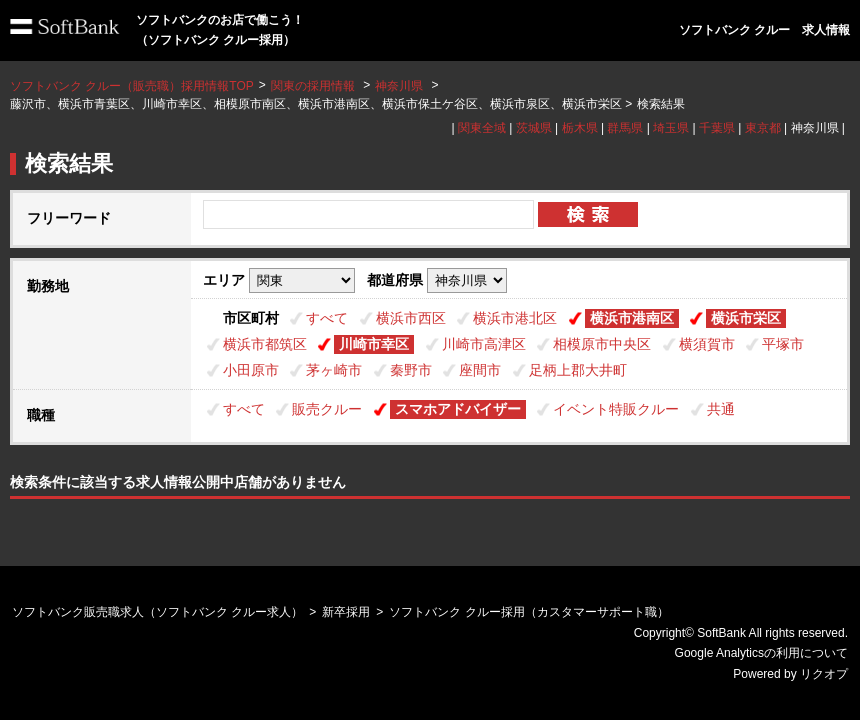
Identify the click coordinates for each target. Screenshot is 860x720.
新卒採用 (346, 612)
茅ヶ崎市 (334, 370)
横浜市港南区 (632, 318)
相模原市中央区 (602, 344)
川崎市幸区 (374, 344)
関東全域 (482, 128)
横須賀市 (707, 344)
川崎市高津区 (484, 344)
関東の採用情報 (314, 86)
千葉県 (717, 128)
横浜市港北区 (515, 318)
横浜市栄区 (746, 318)
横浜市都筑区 (265, 344)
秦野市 (411, 370)
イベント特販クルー (616, 409)
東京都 (763, 128)
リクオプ (824, 674)
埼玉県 (671, 128)
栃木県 (580, 128)
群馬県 (625, 128)
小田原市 (251, 370)
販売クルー (327, 409)
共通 (721, 409)
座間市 (480, 370)
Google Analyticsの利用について (761, 653)
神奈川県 (399, 86)
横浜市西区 (411, 318)
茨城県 (534, 128)
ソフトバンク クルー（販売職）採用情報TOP (132, 86)
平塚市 (783, 344)
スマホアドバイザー (458, 409)
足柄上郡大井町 (578, 370)
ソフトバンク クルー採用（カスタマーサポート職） (528, 612)
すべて (327, 318)
